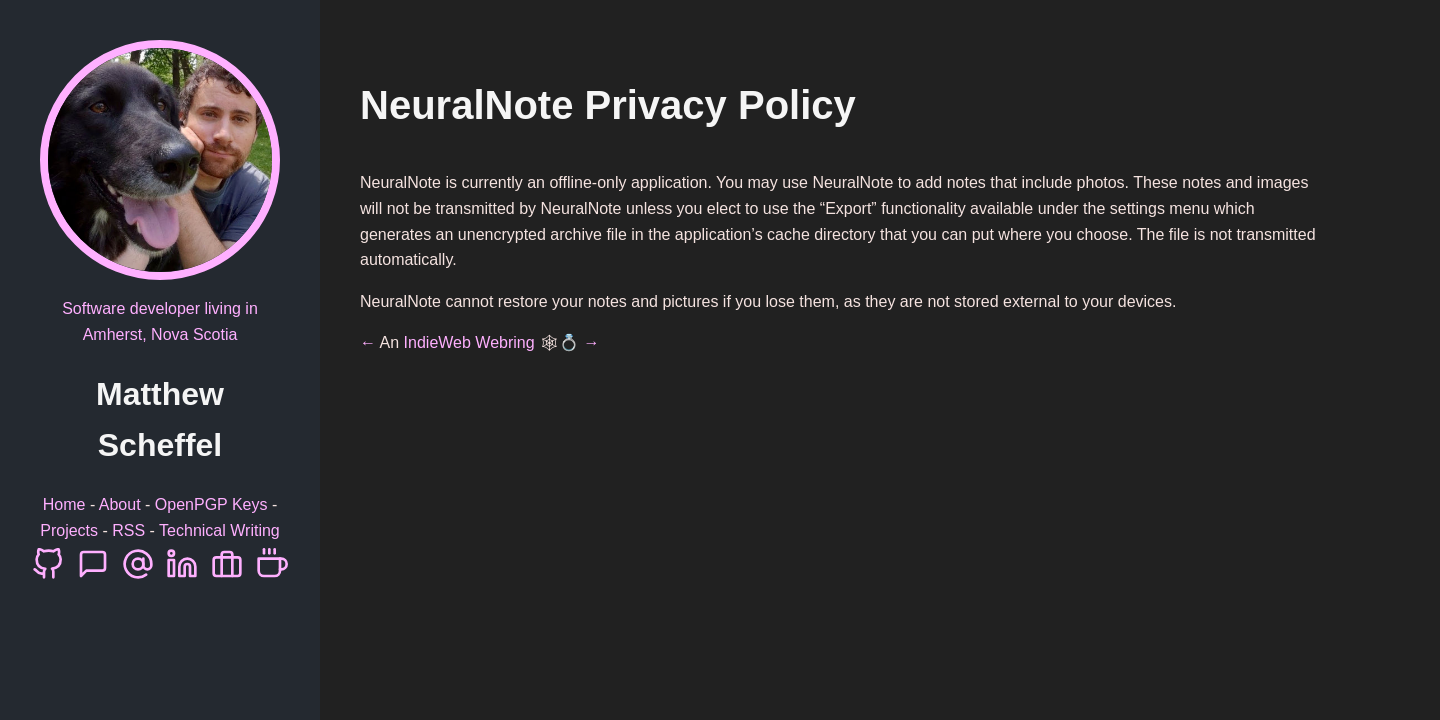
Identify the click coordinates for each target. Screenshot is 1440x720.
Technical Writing (219, 530)
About (120, 504)
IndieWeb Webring (469, 342)
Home (64, 504)
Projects (69, 530)
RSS (128, 530)
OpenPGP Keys (211, 504)
